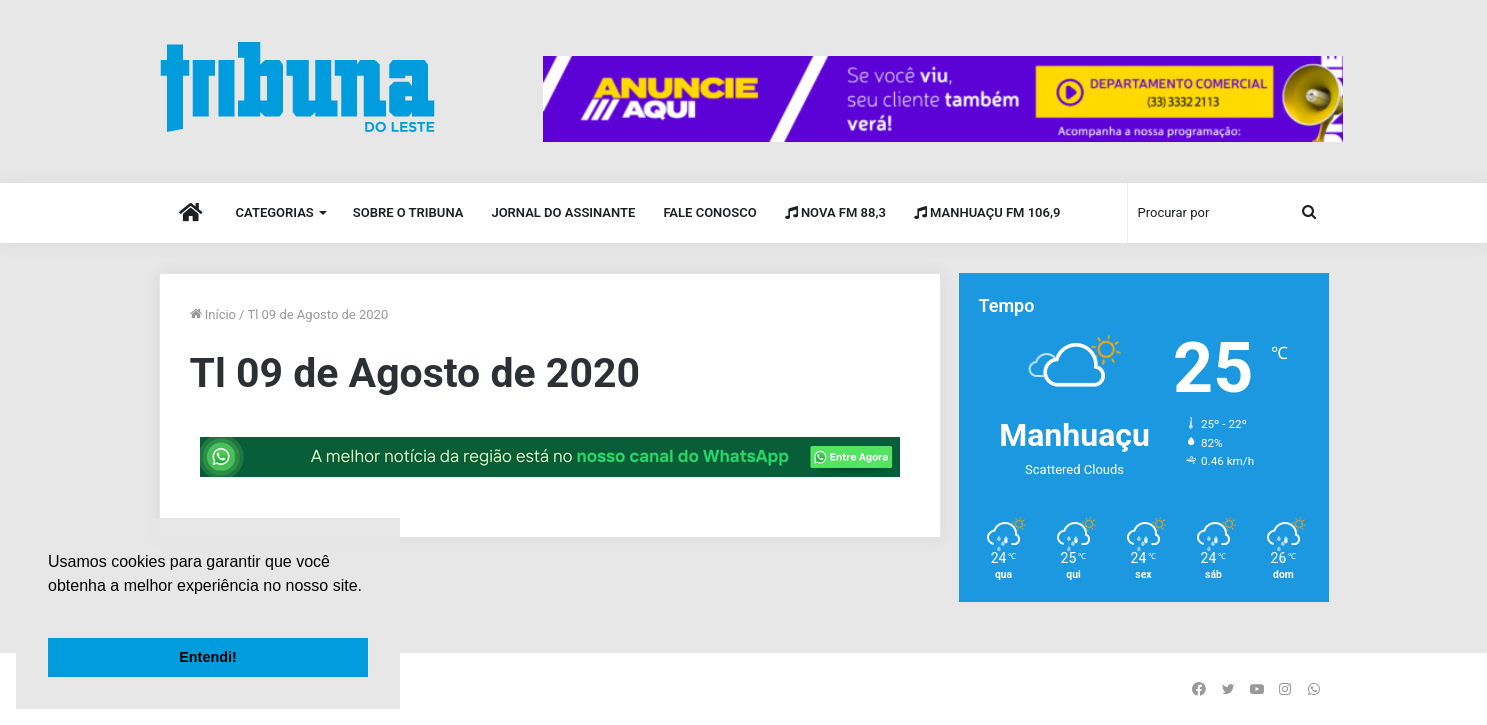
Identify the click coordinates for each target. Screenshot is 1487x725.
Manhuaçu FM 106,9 (987, 212)
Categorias (275, 212)
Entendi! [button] (208, 657)
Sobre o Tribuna (408, 212)
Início (213, 314)
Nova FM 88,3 (835, 212)
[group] (943, 99)
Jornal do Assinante (563, 212)
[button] (51, 611)
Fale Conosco (709, 212)
